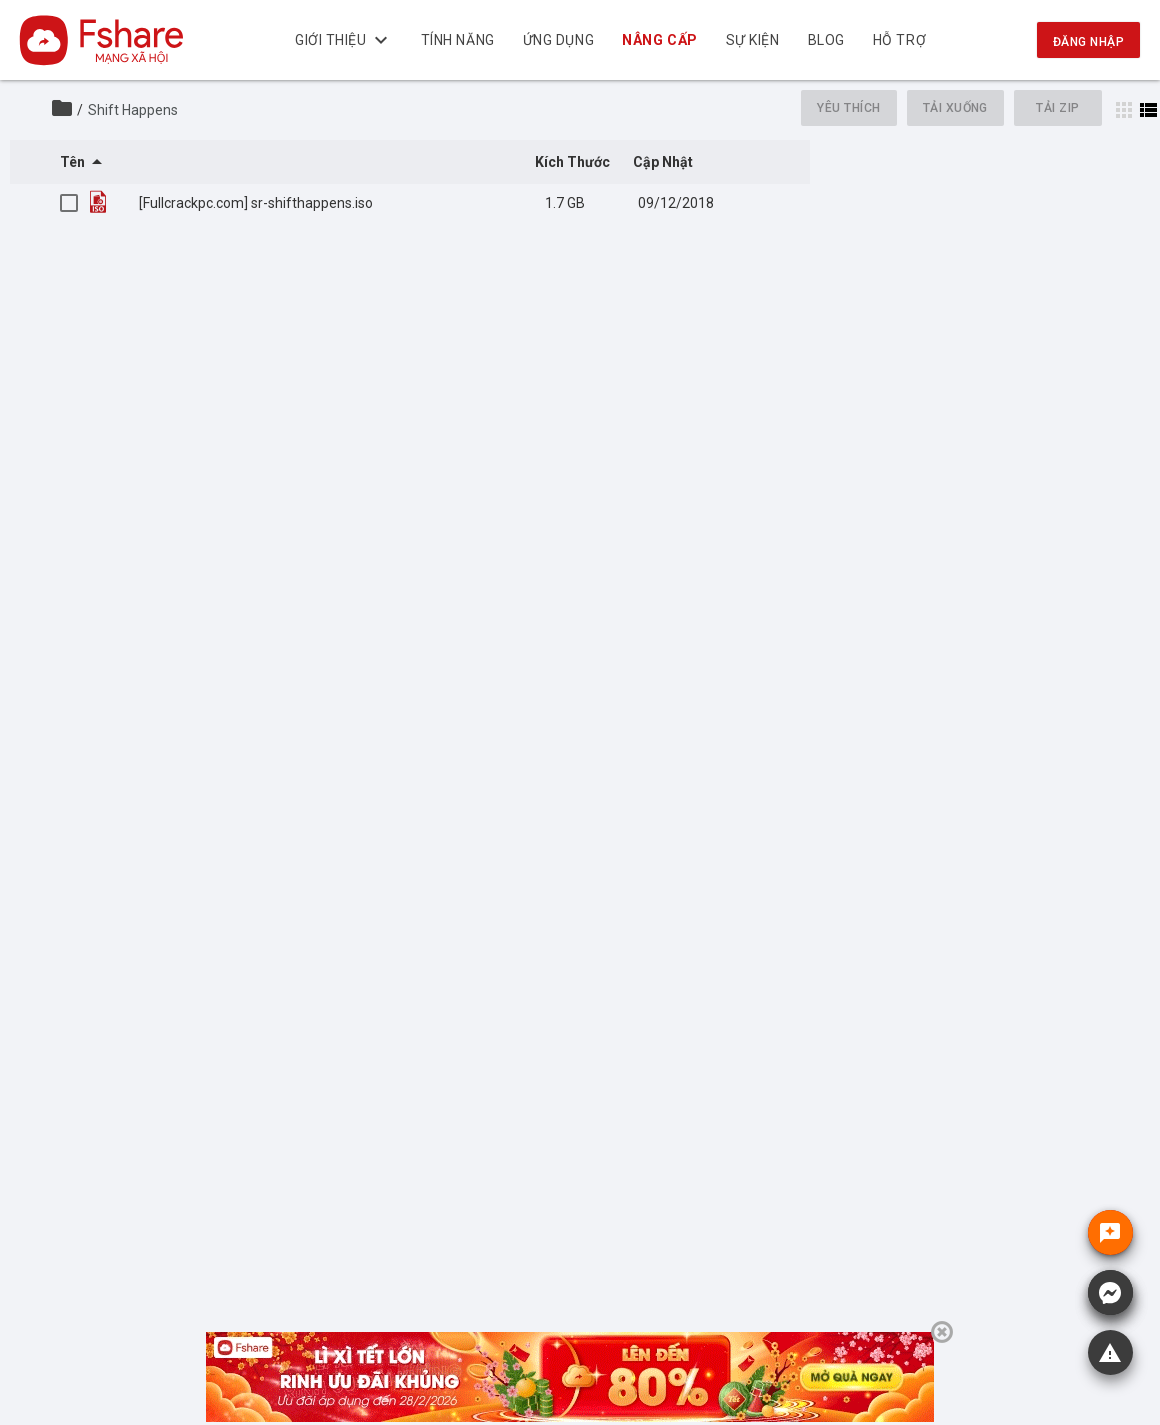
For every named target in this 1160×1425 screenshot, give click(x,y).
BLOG (825, 40)
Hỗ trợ (899, 40)
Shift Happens (133, 110)
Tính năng (457, 40)
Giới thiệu (344, 40)
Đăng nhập (1088, 42)
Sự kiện (752, 40)
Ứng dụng (557, 40)
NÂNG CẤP (659, 40)
